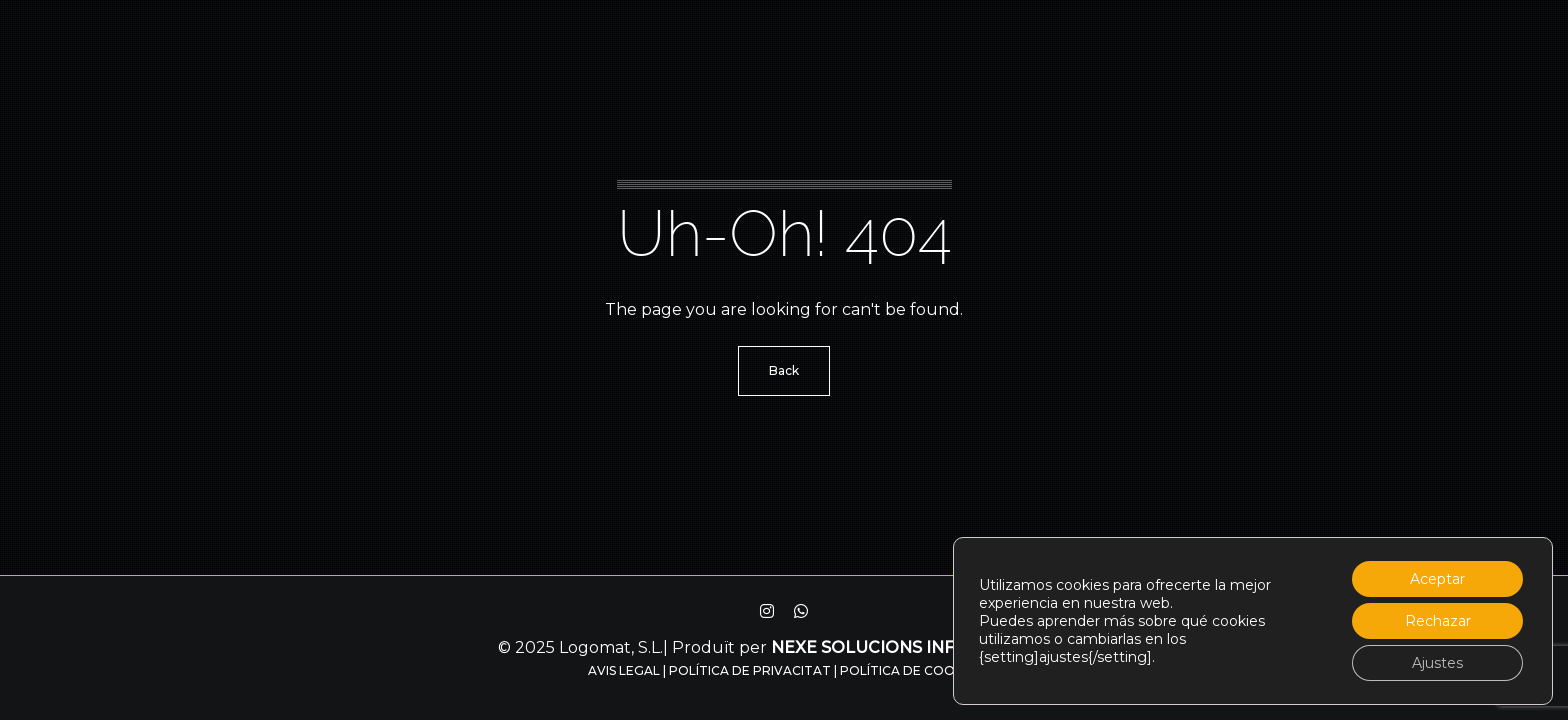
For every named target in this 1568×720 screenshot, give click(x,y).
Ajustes (1437, 663)
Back (784, 370)
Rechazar (1438, 621)
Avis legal (624, 670)
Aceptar (1437, 579)
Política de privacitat (750, 670)
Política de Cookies (910, 670)
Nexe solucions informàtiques (921, 647)
